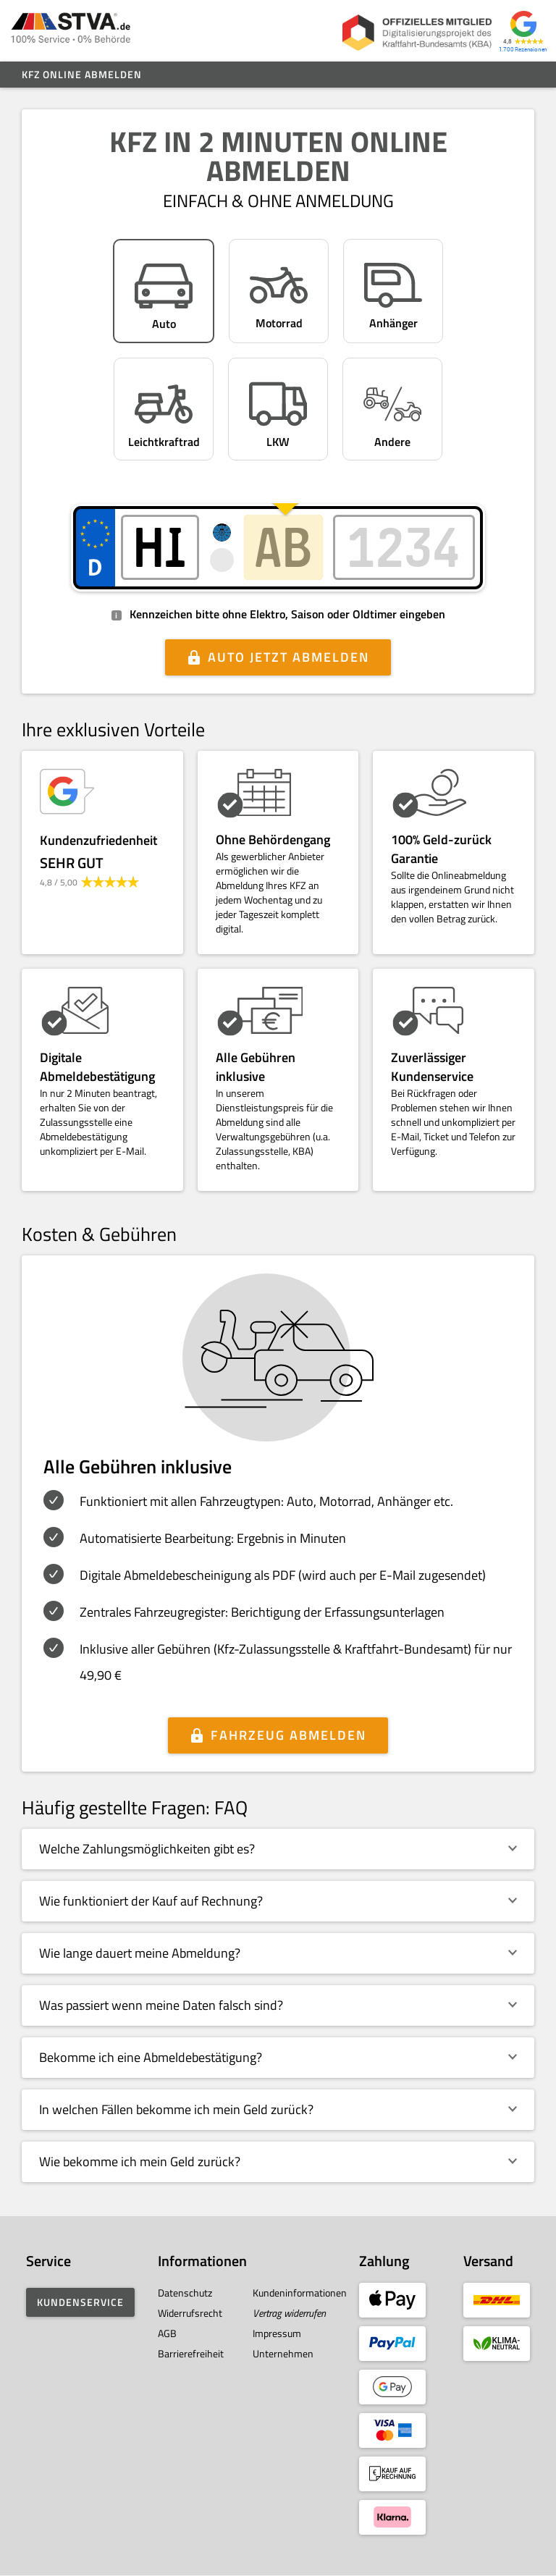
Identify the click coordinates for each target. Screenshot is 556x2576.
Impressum (277, 2333)
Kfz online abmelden (82, 74)
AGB (167, 2333)
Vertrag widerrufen (289, 2312)
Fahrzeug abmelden (288, 1735)
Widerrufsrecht (190, 2312)
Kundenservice (80, 2302)
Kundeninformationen (300, 2292)
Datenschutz (185, 2292)
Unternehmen (283, 2353)
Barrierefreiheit (191, 2353)
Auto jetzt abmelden (288, 657)
